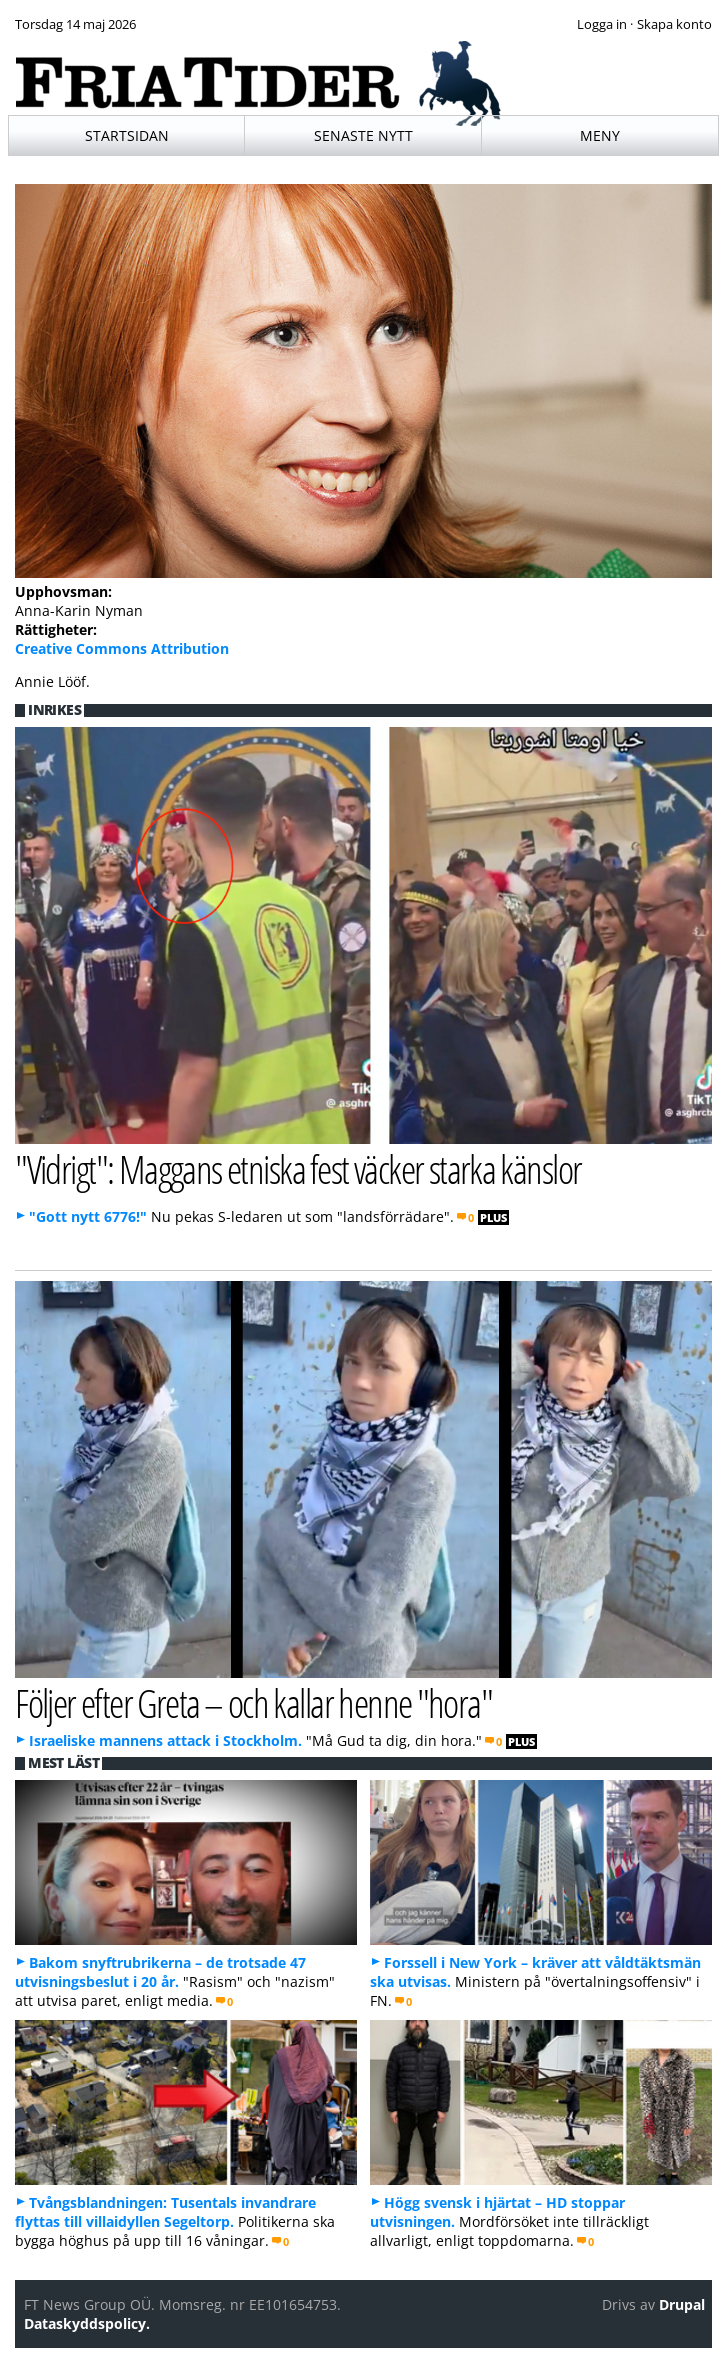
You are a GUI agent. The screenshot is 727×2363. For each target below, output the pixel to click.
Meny (600, 135)
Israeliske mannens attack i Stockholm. (165, 1740)
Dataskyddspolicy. (87, 2323)
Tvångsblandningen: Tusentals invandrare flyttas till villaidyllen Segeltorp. (165, 2212)
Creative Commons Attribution (122, 648)
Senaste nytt (363, 135)
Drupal (682, 2304)
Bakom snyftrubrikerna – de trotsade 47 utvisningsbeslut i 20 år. (160, 1972)
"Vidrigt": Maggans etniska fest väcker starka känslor (298, 1168)
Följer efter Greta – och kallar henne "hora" (253, 1702)
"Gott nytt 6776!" (88, 1216)
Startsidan (127, 135)
